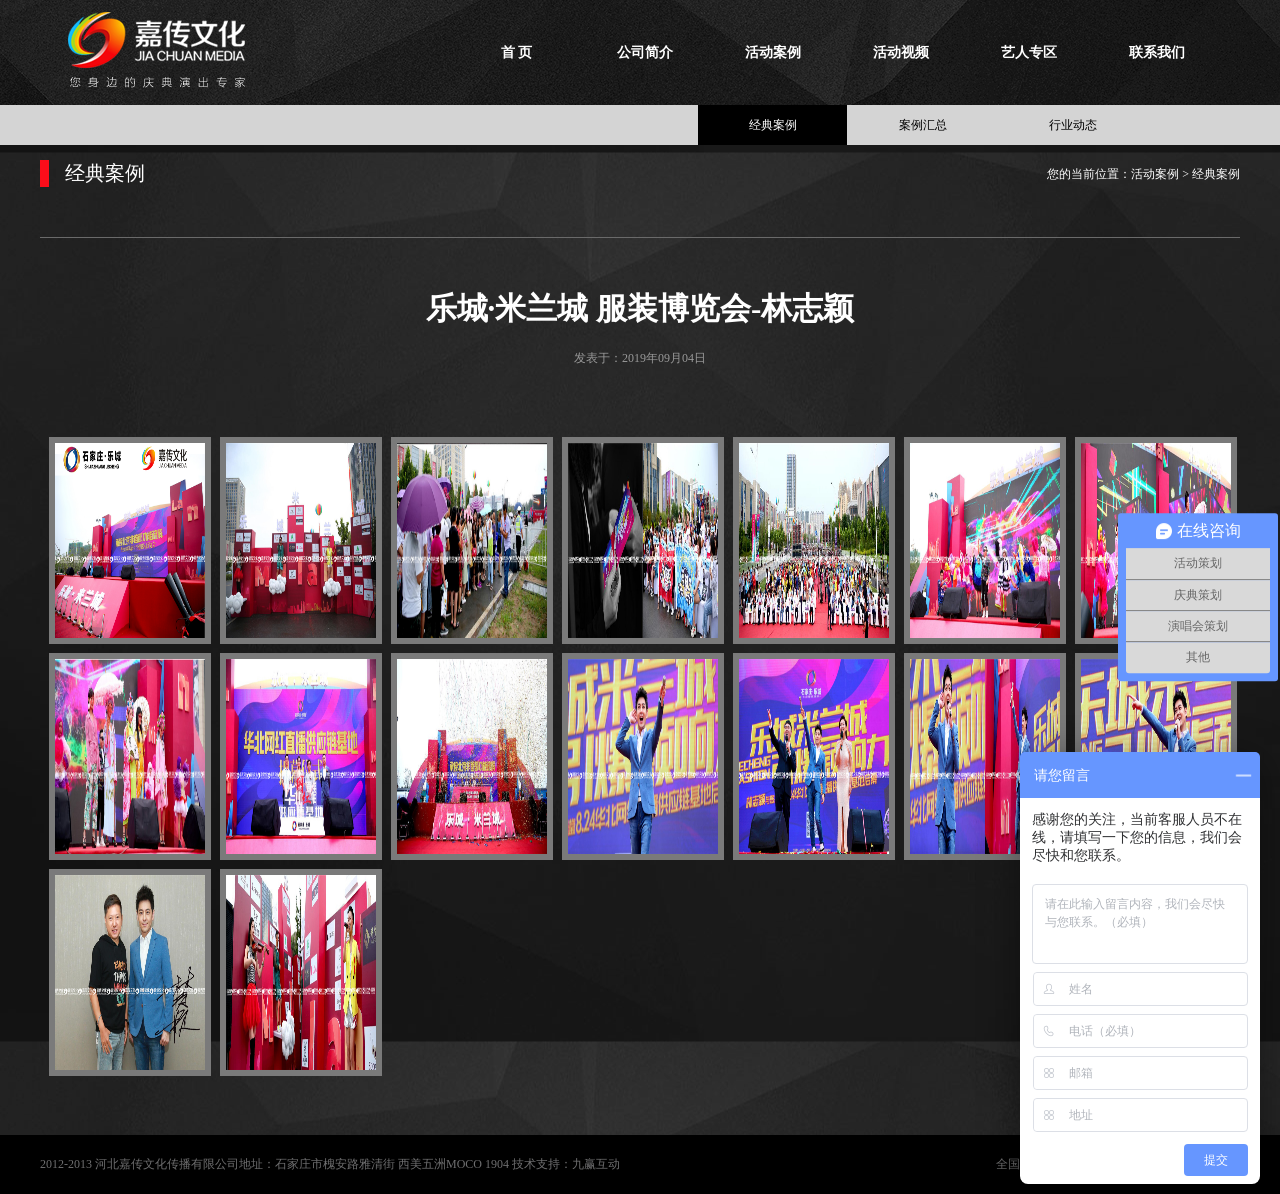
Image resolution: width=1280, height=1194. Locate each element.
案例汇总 (923, 125)
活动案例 (773, 52)
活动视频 (901, 52)
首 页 (517, 52)
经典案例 (773, 125)
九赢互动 (596, 1164)
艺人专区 (1029, 52)
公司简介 (645, 52)
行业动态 (1073, 125)
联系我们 (1157, 52)
